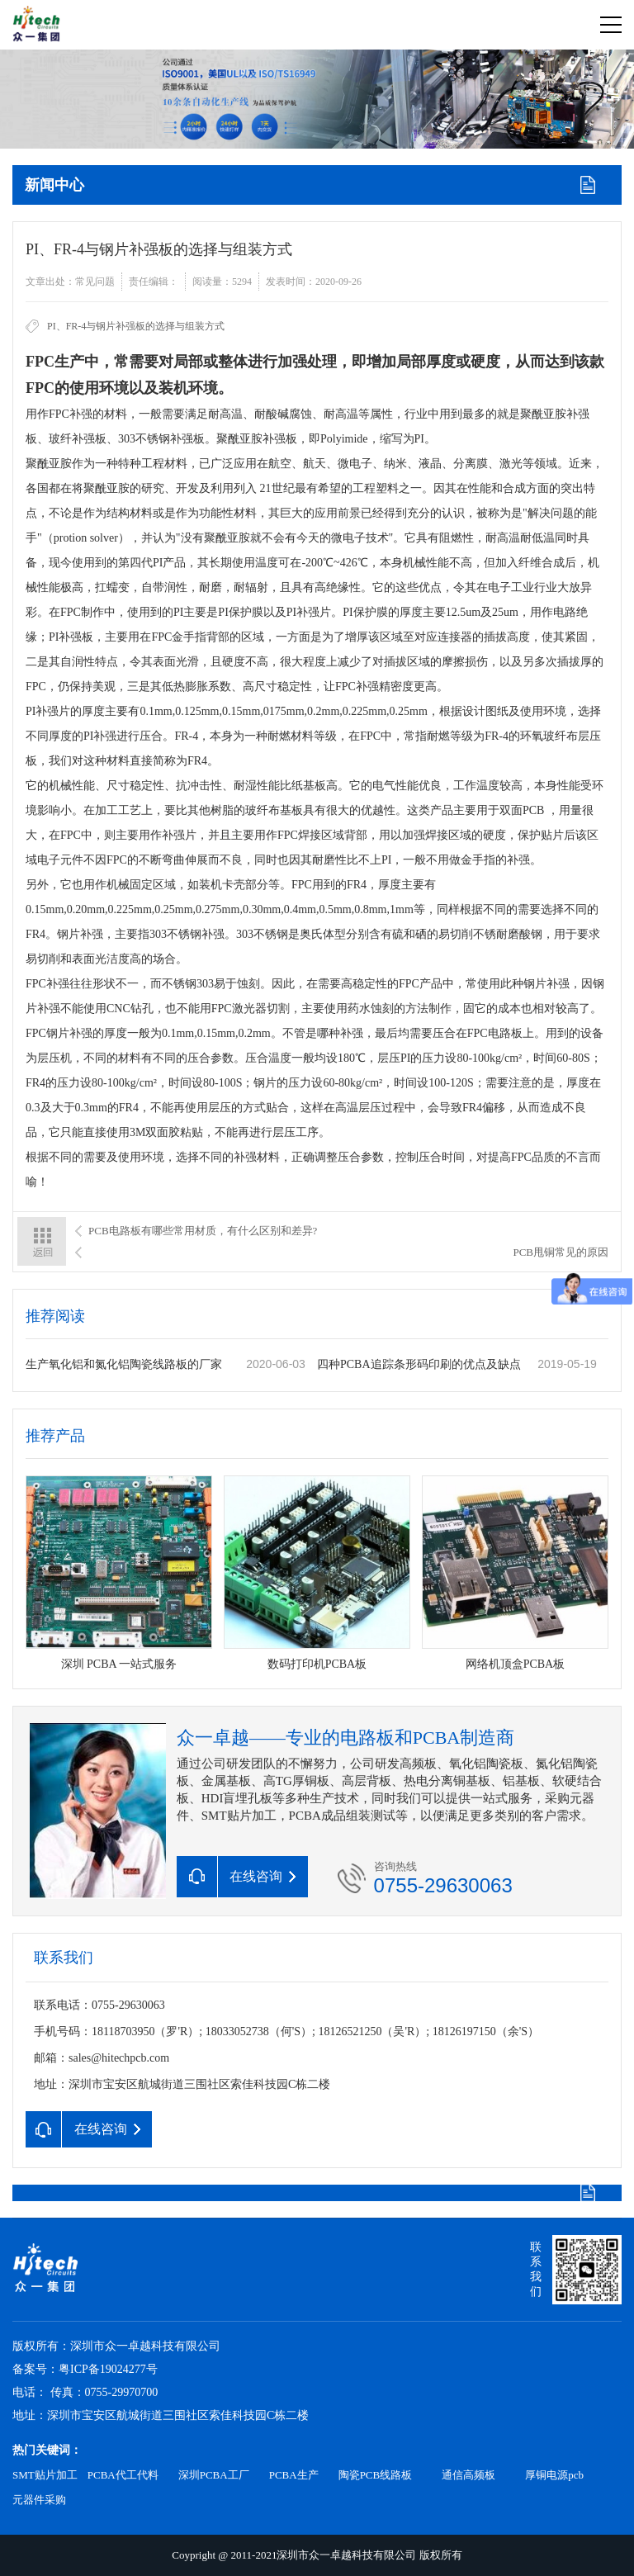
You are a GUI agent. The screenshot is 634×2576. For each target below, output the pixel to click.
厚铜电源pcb (554, 2475)
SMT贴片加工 (45, 2475)
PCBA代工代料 (123, 2475)
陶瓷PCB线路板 (375, 2475)
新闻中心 (54, 185)
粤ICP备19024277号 (108, 2369)
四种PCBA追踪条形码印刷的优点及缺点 (419, 1364)
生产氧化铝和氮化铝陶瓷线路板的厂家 (124, 1364)
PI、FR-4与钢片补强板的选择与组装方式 (136, 326)
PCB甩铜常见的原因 (560, 1252)
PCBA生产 (294, 2475)
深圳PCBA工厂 (213, 2475)
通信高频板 (468, 2475)
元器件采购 (39, 2499)
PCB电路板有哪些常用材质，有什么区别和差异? (202, 1230)
